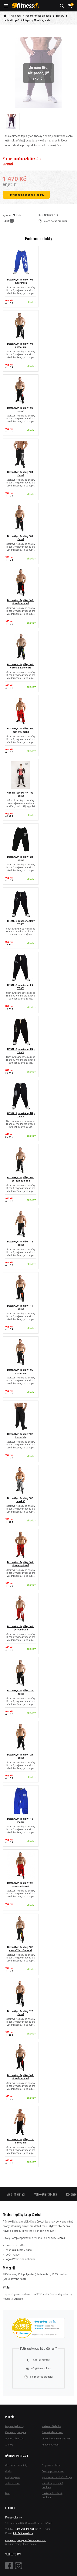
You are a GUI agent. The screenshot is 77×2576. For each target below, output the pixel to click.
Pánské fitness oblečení (38, 15)
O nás (8, 2471)
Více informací (16, 2194)
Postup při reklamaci (53, 2471)
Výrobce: (7, 215)
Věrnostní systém (14, 2438)
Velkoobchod (12, 2483)
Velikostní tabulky (51, 2426)
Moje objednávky (14, 2426)
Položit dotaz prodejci (52, 221)
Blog (7, 2493)
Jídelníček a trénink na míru (56, 2438)
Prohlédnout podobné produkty (26, 194)
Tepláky (60, 15)
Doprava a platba (51, 2465)
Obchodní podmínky (16, 2465)
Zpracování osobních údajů (57, 2477)
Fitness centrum (50, 2444)
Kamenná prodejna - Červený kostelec (25, 2540)
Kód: (41, 215)
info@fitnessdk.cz (38, 2368)
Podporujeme (12, 2477)
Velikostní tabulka (45, 2194)
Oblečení (16, 15)
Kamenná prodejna (15, 2432)
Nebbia (17, 215)
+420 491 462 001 (38, 2360)
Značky (9, 2444)
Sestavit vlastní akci (52, 2432)
